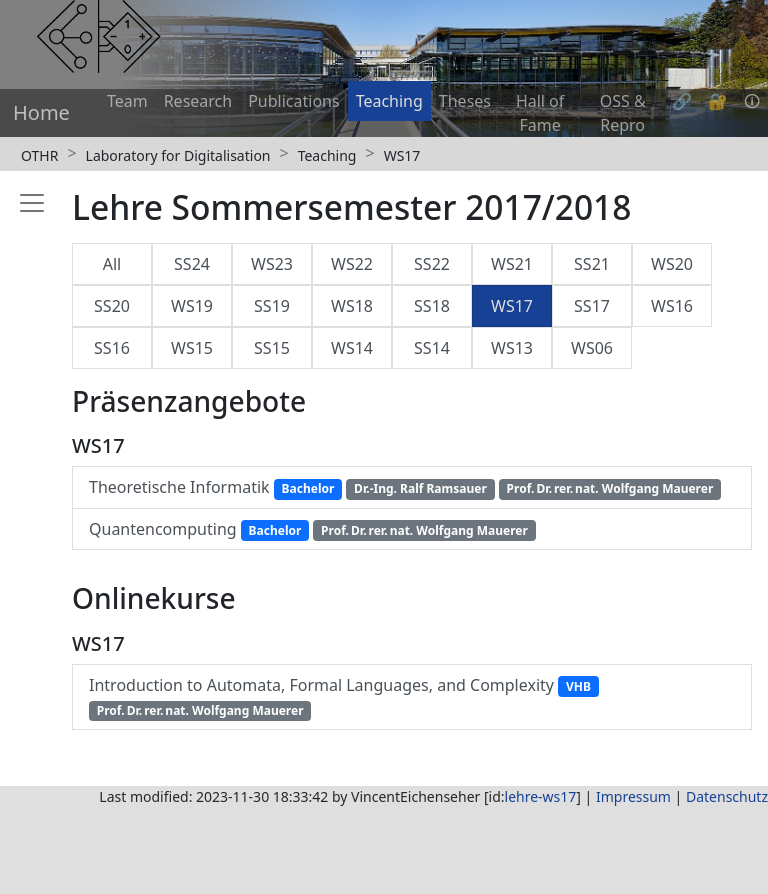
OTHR (39, 155)
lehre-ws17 (541, 796)
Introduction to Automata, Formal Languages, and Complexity (344, 697)
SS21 (592, 264)
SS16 (112, 348)
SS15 (272, 348)
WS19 (192, 306)
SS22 (432, 264)
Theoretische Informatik (405, 487)
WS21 (512, 264)
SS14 (432, 348)
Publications (293, 101)
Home (41, 112)
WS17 (402, 155)
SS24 (192, 264)
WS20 (672, 264)
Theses (465, 101)
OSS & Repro (623, 113)
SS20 (112, 306)
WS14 (352, 348)
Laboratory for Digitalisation (178, 155)
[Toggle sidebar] (28, 474)
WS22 (352, 264)
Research (198, 101)
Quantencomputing (312, 529)
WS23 (272, 264)
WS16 (672, 306)
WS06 (592, 348)
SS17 (592, 306)
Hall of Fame (540, 113)
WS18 (352, 306)
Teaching (389, 101)
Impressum (633, 796)
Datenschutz (727, 796)
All (112, 264)
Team (127, 101)
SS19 (272, 306)
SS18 (432, 306)
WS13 (512, 348)
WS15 (192, 348)
